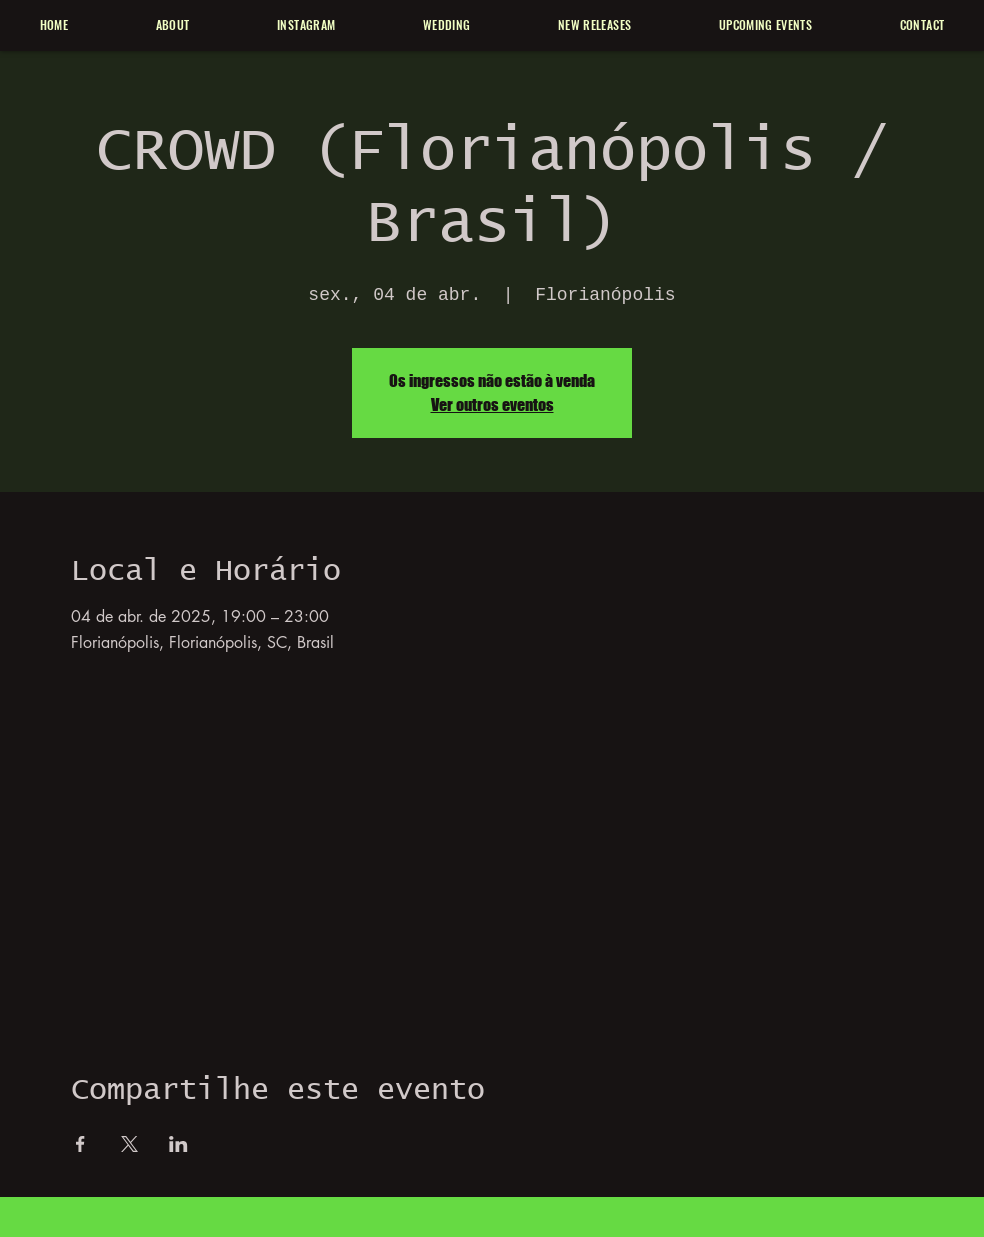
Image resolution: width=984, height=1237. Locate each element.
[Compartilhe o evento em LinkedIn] (178, 1144)
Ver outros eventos (492, 404)
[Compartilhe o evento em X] (129, 1144)
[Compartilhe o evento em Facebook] (80, 1144)
